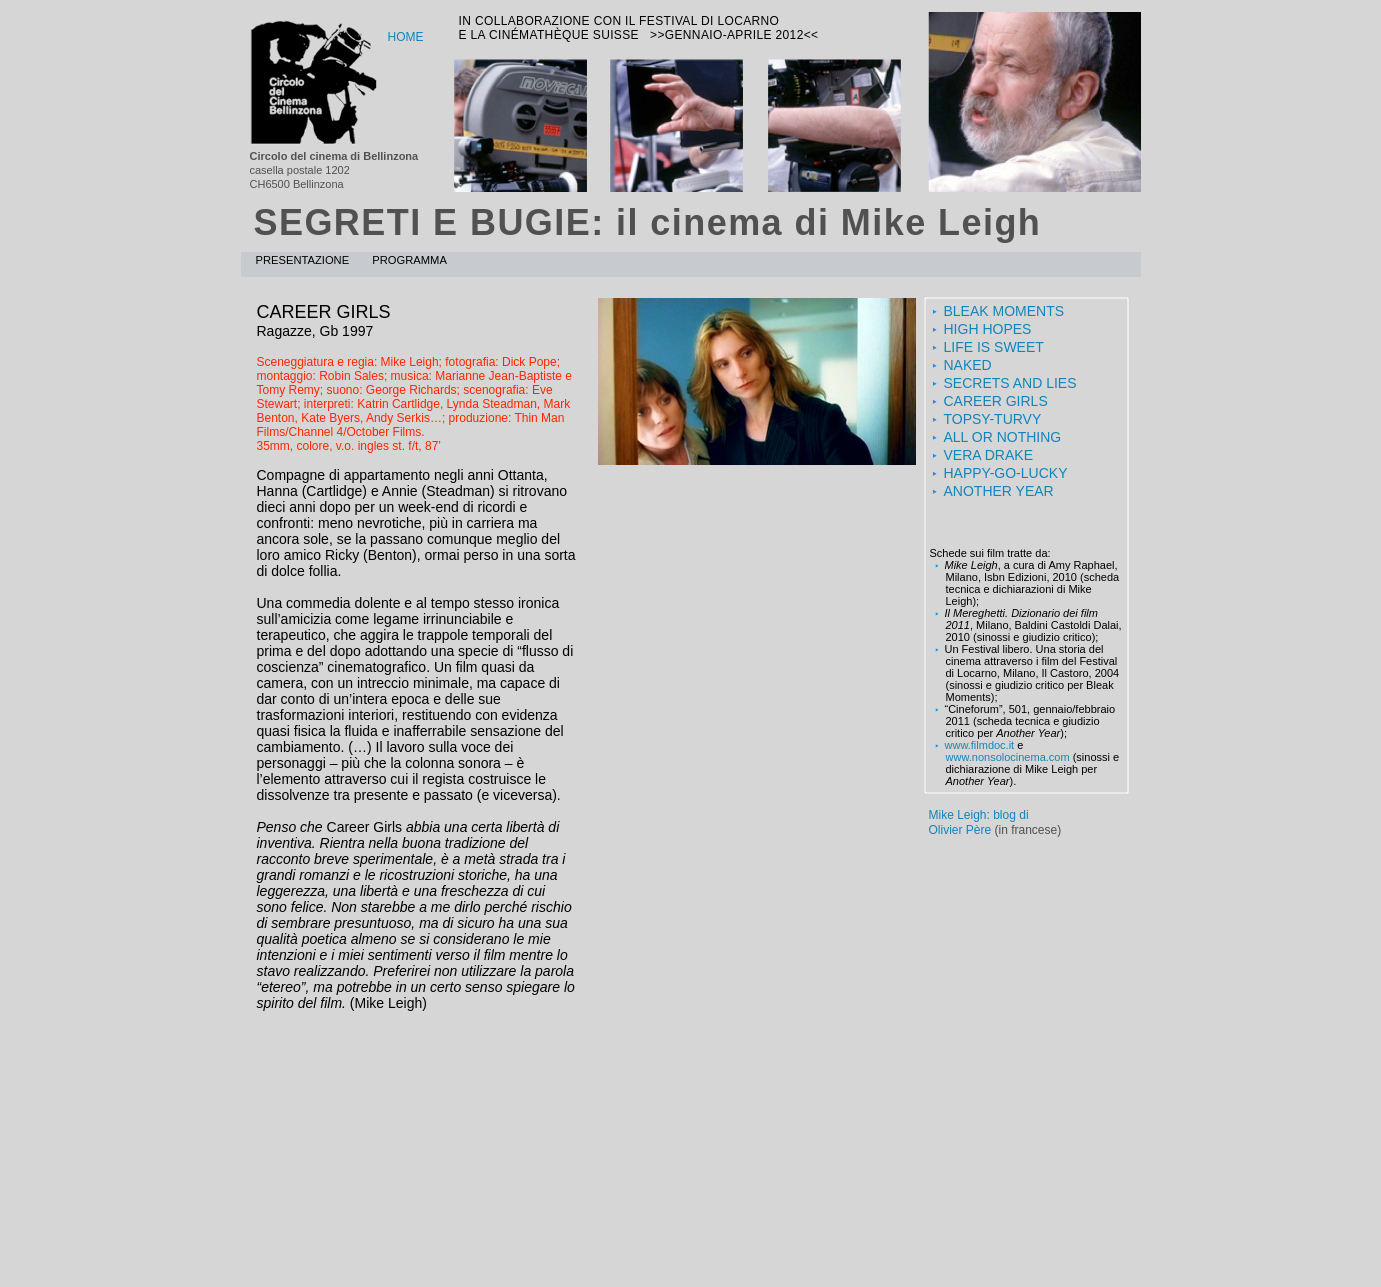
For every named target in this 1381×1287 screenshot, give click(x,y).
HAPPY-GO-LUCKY (1006, 473)
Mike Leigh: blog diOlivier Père (979, 822)
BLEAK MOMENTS (1004, 311)
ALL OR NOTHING (1003, 437)
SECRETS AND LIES (1010, 383)
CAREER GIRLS (996, 401)
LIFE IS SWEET (994, 347)
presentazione (304, 260)
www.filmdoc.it (980, 745)
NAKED (968, 365)
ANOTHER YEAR (999, 491)
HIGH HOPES (988, 329)
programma (409, 260)
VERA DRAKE (988, 455)
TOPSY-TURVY (993, 419)
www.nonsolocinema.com (1008, 757)
